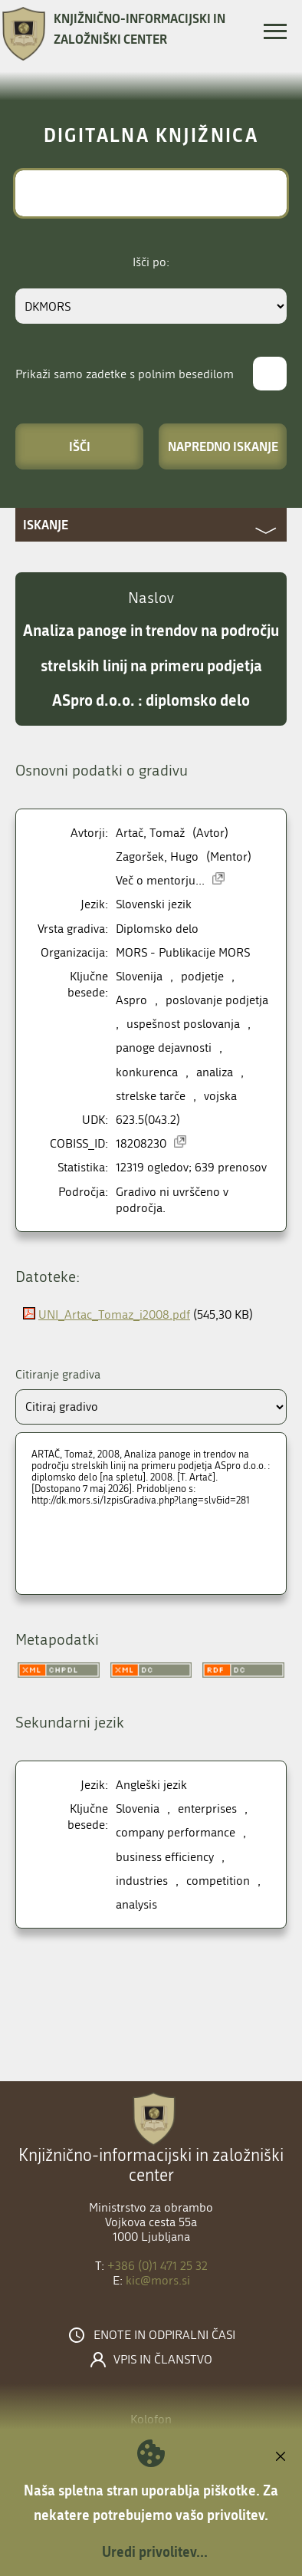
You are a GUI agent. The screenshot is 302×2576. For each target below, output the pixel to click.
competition (218, 1880)
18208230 (141, 1143)
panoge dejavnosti (164, 1047)
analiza (214, 1072)
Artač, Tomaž (150, 832)
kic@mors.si (158, 2280)
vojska (220, 1096)
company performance (175, 1832)
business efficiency (165, 1857)
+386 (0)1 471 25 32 (157, 2265)
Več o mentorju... (160, 880)
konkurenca (147, 1072)
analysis (136, 1904)
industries (142, 1880)
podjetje (202, 976)
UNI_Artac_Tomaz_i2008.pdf (114, 1314)
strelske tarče (150, 1096)
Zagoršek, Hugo (157, 856)
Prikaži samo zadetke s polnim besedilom (124, 374)
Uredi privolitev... (155, 2551)
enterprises (207, 1808)
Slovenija (139, 976)
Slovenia (137, 1808)
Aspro (131, 1000)
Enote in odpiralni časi (164, 2335)
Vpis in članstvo (162, 2360)
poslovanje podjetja (217, 1000)
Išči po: (151, 262)
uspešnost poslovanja (183, 1023)
